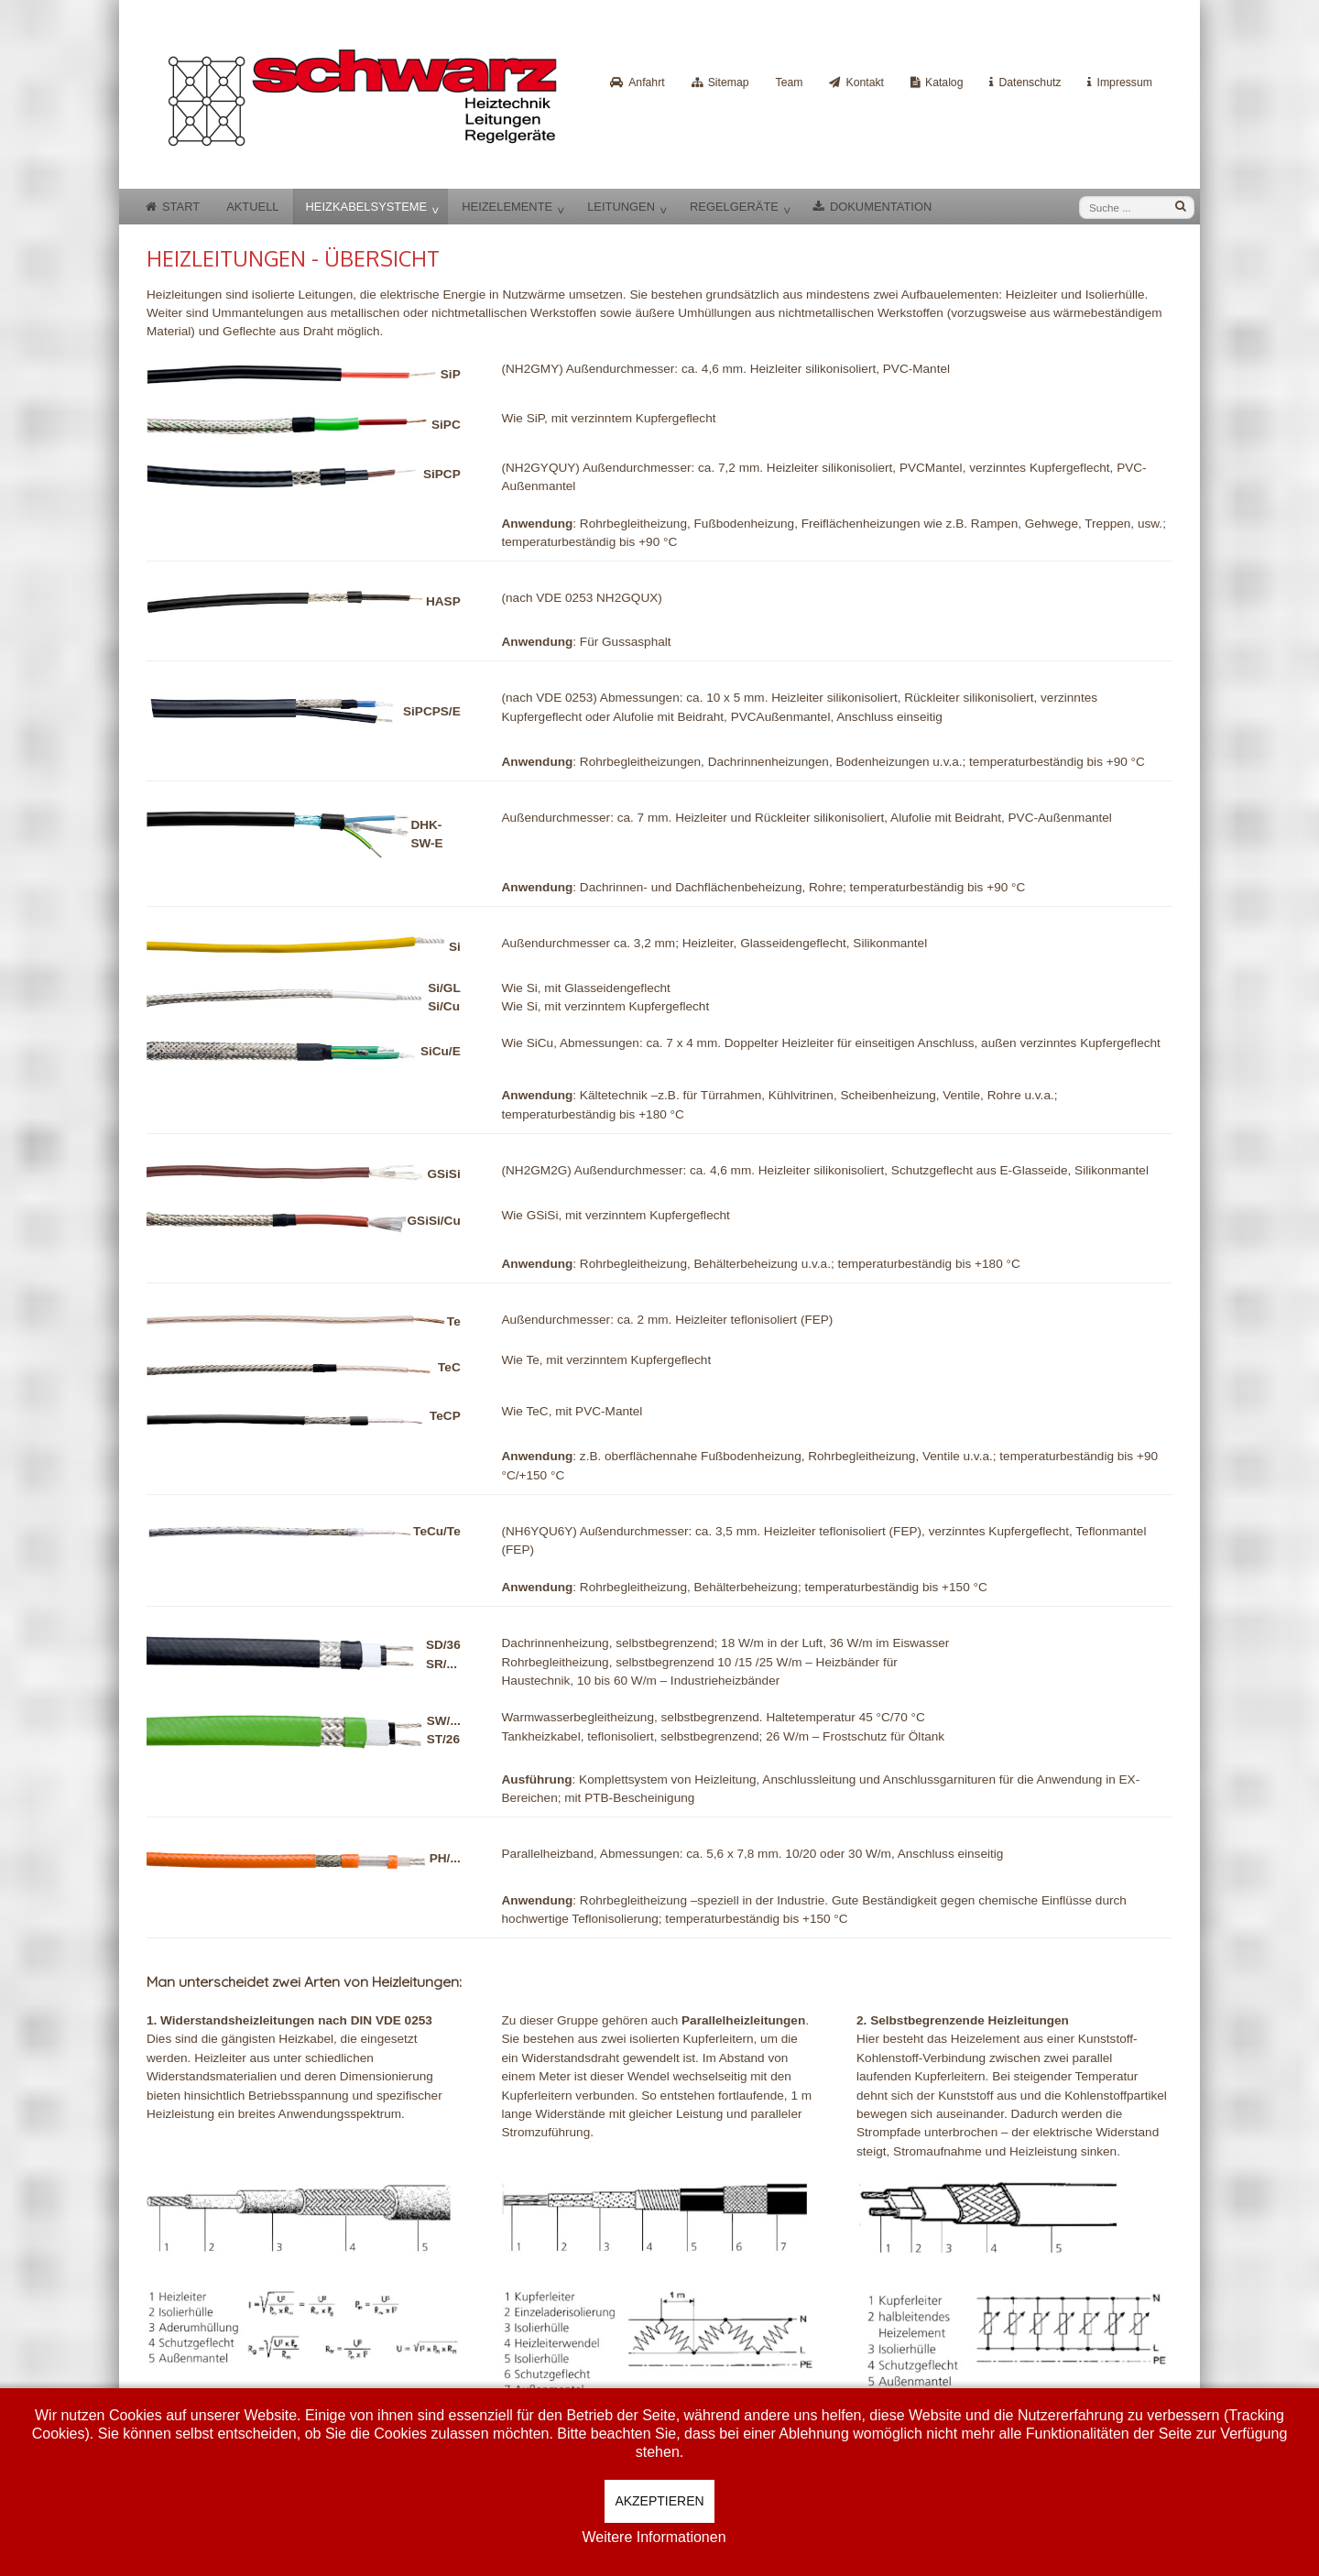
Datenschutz (1029, 82)
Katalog (944, 82)
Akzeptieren (659, 2501)
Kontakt (864, 82)
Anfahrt (646, 82)
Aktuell (252, 206)
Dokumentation (881, 206)
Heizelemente (507, 206)
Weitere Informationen (653, 2537)
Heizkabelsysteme (367, 206)
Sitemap (728, 82)
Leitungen (621, 206)
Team (789, 82)
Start (181, 206)
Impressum (1124, 82)
